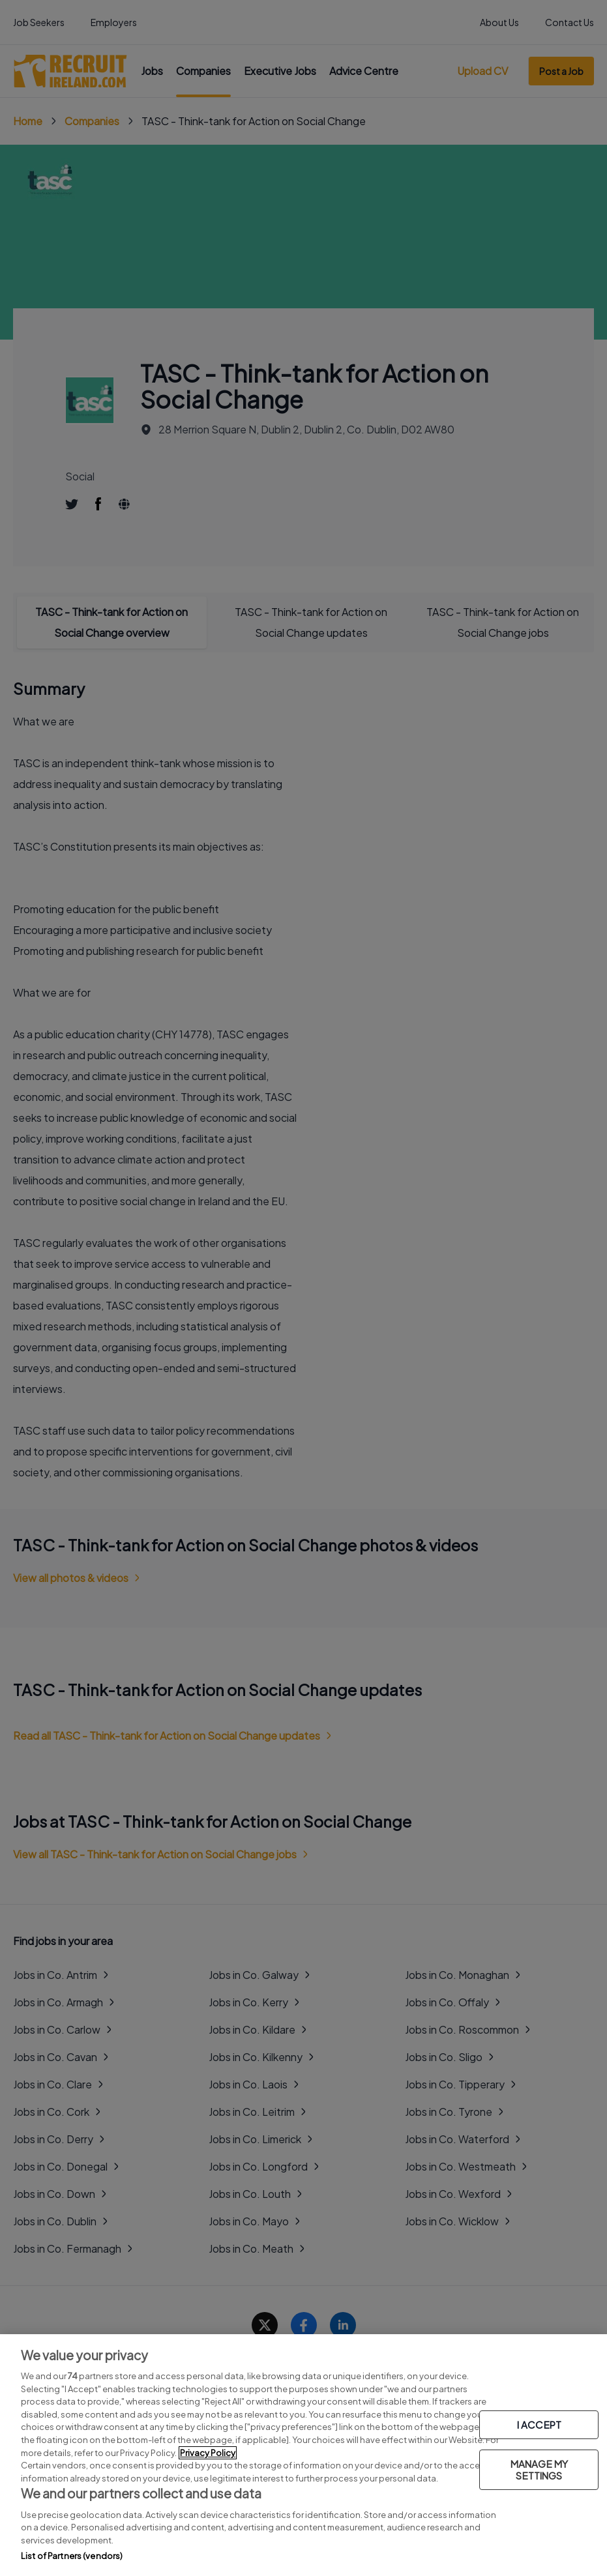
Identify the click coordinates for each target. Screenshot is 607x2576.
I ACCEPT (539, 2424)
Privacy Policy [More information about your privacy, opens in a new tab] (207, 2453)
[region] (303, 2455)
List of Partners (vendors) (72, 2556)
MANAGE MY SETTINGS (539, 2469)
